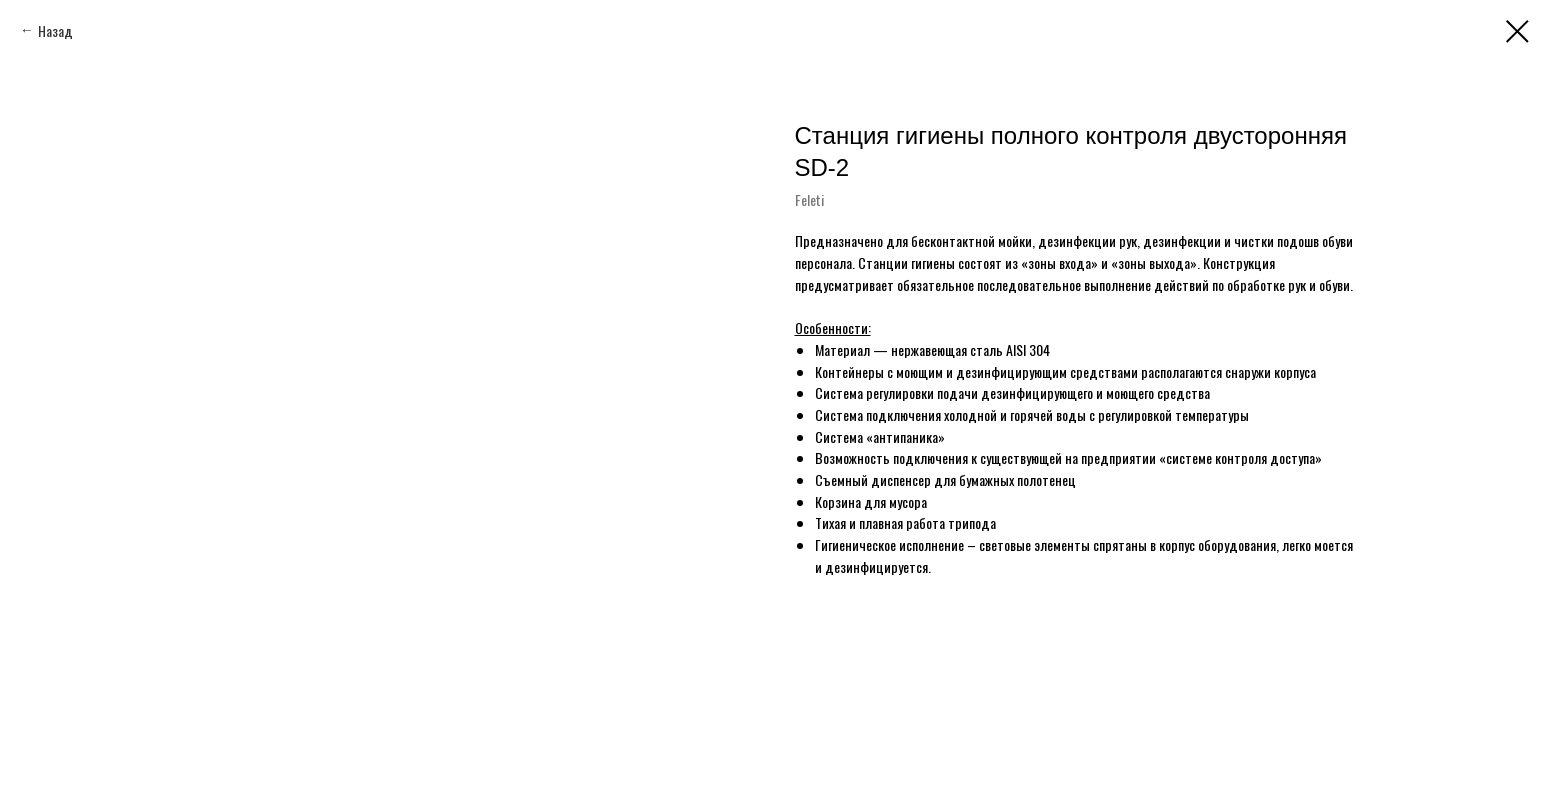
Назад (55, 30)
